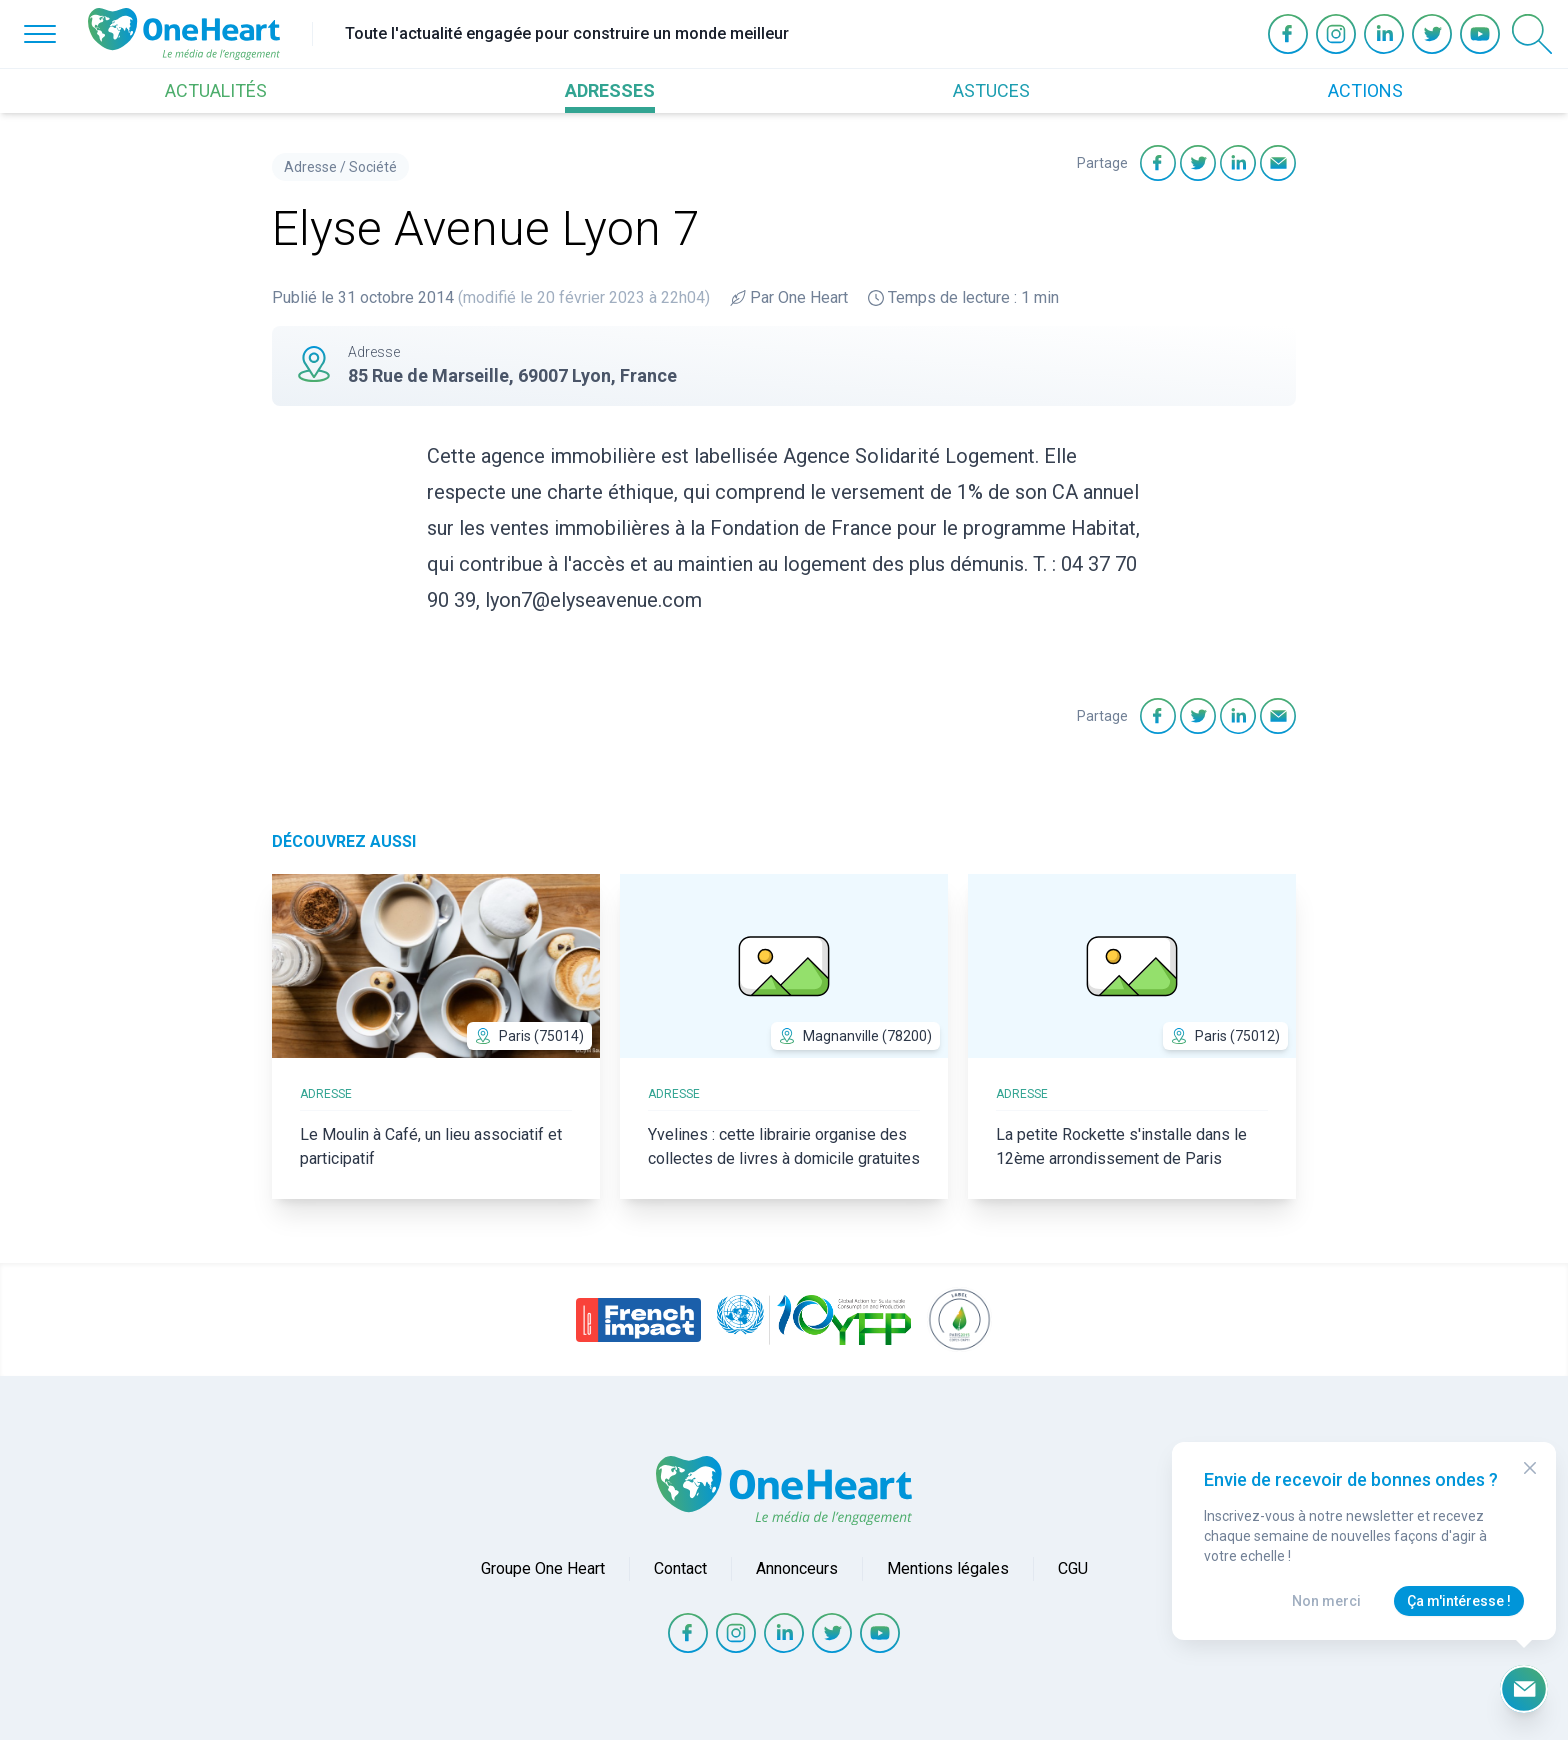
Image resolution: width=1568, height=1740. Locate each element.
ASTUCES (991, 90)
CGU (1073, 1568)
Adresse (310, 167)
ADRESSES (610, 90)
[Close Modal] (1530, 1468)
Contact (680, 1568)
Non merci (1326, 1601)
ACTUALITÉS (216, 90)
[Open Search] (1532, 34)
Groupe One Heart (543, 1568)
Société (373, 167)
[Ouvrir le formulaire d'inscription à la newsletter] (1524, 1689)
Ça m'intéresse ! (1459, 1601)
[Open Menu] (40, 34)
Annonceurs (797, 1568)
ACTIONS (1365, 90)
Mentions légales (948, 1568)
